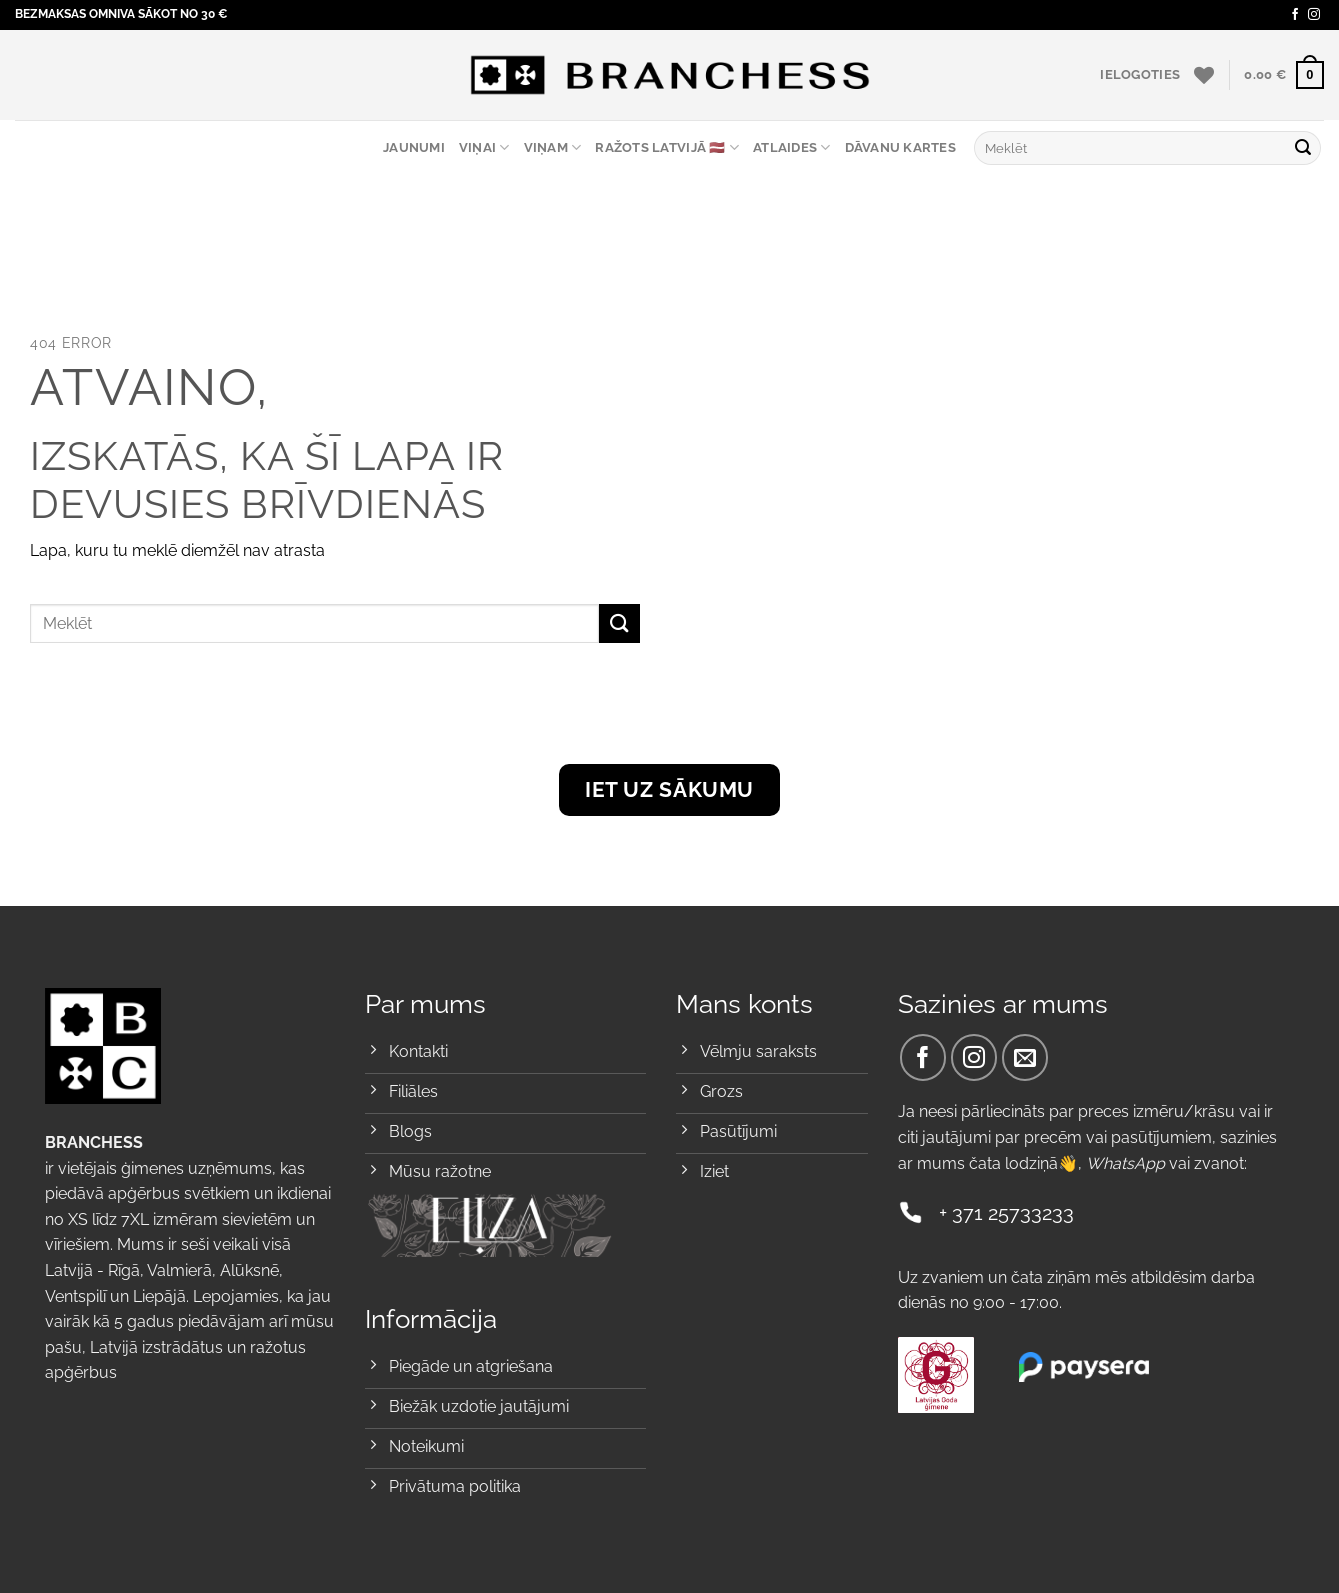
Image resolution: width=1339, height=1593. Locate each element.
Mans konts (744, 1004)
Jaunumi (414, 147)
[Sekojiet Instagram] (1314, 15)
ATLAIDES (792, 147)
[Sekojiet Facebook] (1295, 15)
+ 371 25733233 (1006, 1213)
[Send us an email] (1025, 1057)
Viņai (484, 147)
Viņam (553, 147)
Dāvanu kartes (900, 147)
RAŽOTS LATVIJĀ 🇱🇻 (667, 147)
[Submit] (1303, 148)
